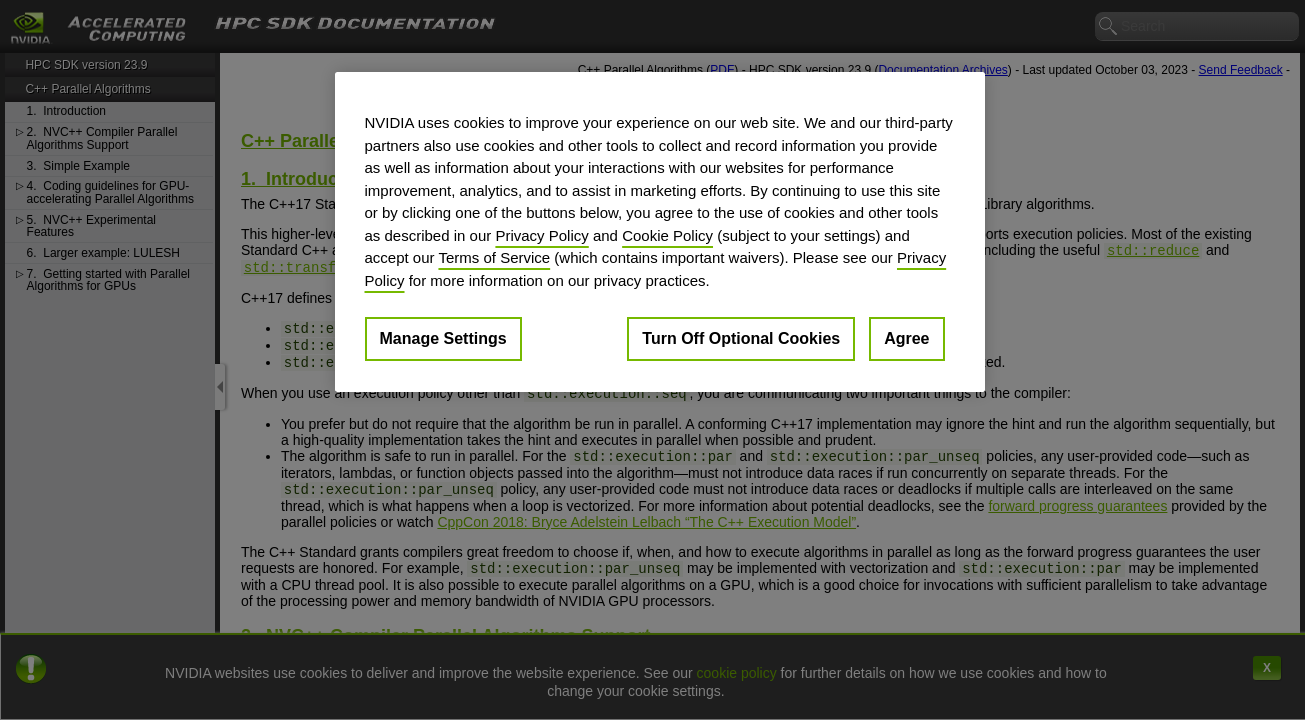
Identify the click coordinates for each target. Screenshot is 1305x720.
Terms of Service (494, 257)
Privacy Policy (541, 235)
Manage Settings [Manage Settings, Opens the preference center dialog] (443, 338)
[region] (660, 232)
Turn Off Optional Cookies (741, 338)
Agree (906, 338)
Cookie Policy (667, 235)
